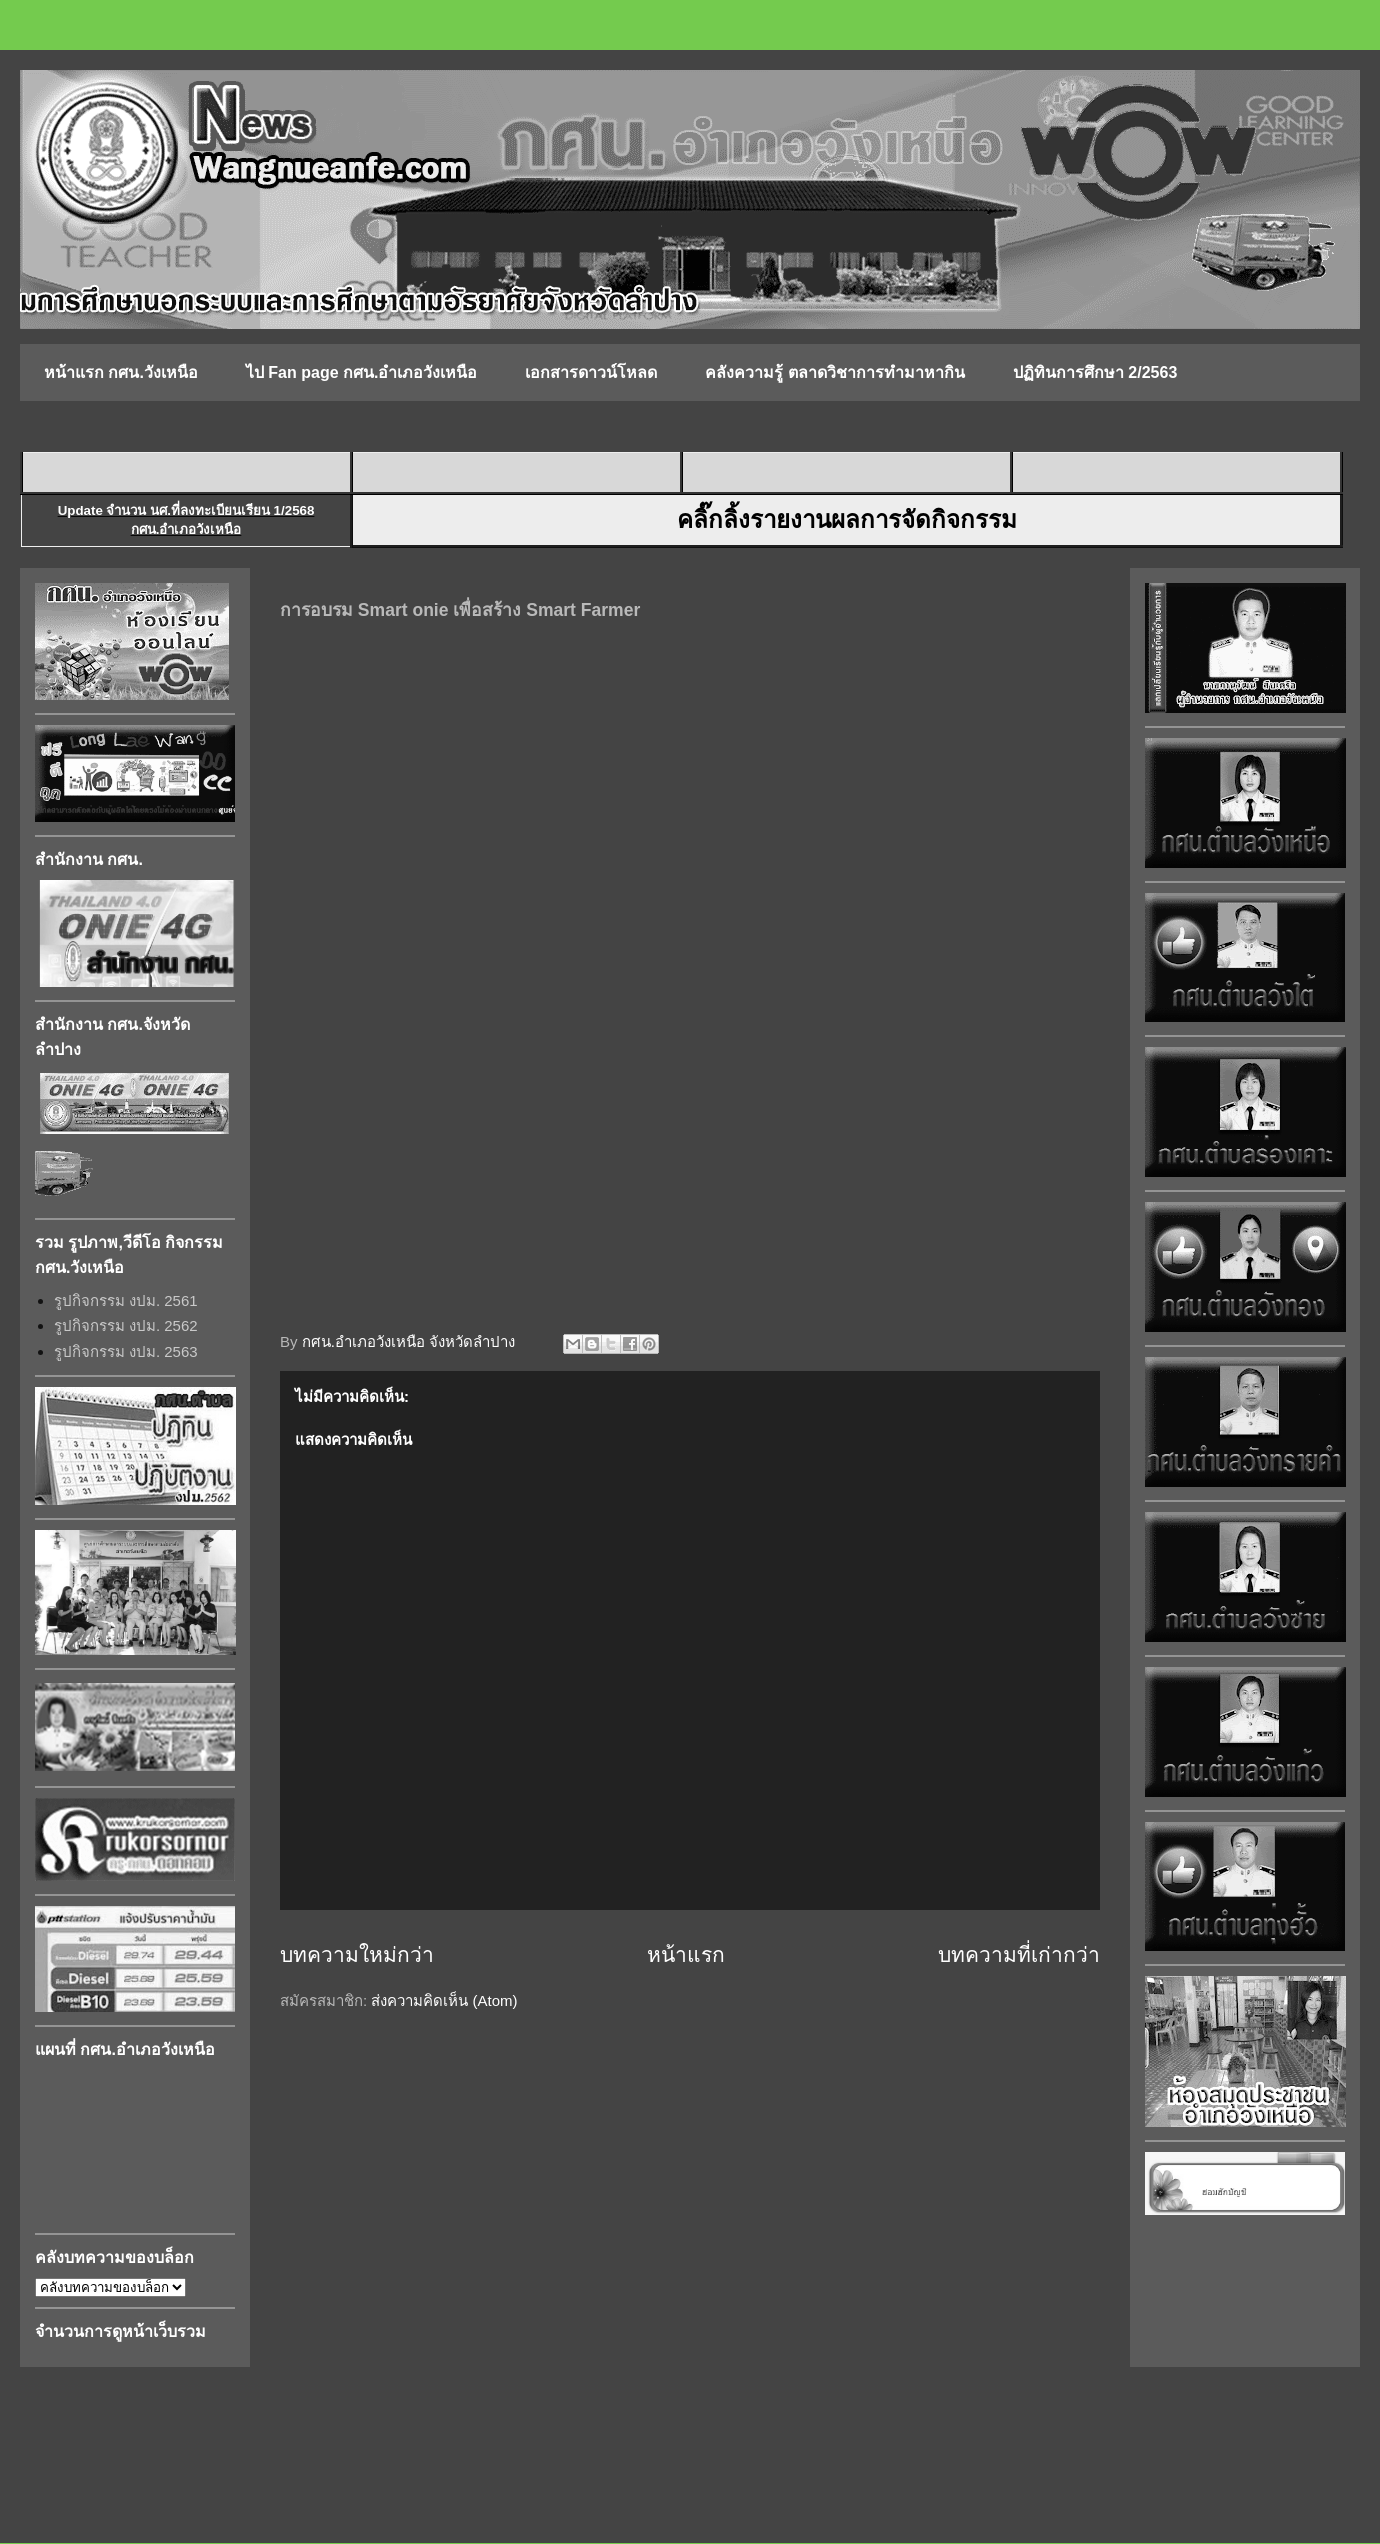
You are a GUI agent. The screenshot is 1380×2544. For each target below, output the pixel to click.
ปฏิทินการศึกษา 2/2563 (1095, 372)
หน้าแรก (686, 1954)
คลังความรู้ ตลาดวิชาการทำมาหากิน (834, 372)
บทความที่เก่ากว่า (1019, 1954)
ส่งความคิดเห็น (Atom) (444, 2000)
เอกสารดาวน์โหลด (591, 372)
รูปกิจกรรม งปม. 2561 (126, 1300)
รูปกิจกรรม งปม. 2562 (126, 1325)
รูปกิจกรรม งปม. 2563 (126, 1351)
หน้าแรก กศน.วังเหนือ (121, 372)
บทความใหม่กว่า (357, 1954)
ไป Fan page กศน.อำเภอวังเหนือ (362, 372)
